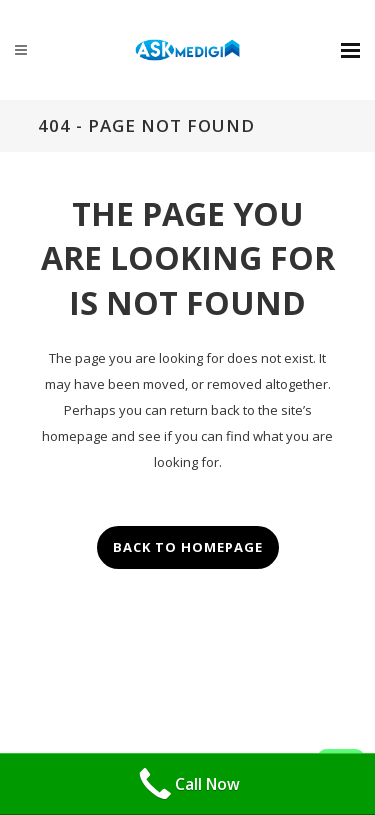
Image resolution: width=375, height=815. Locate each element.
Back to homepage (188, 547)
